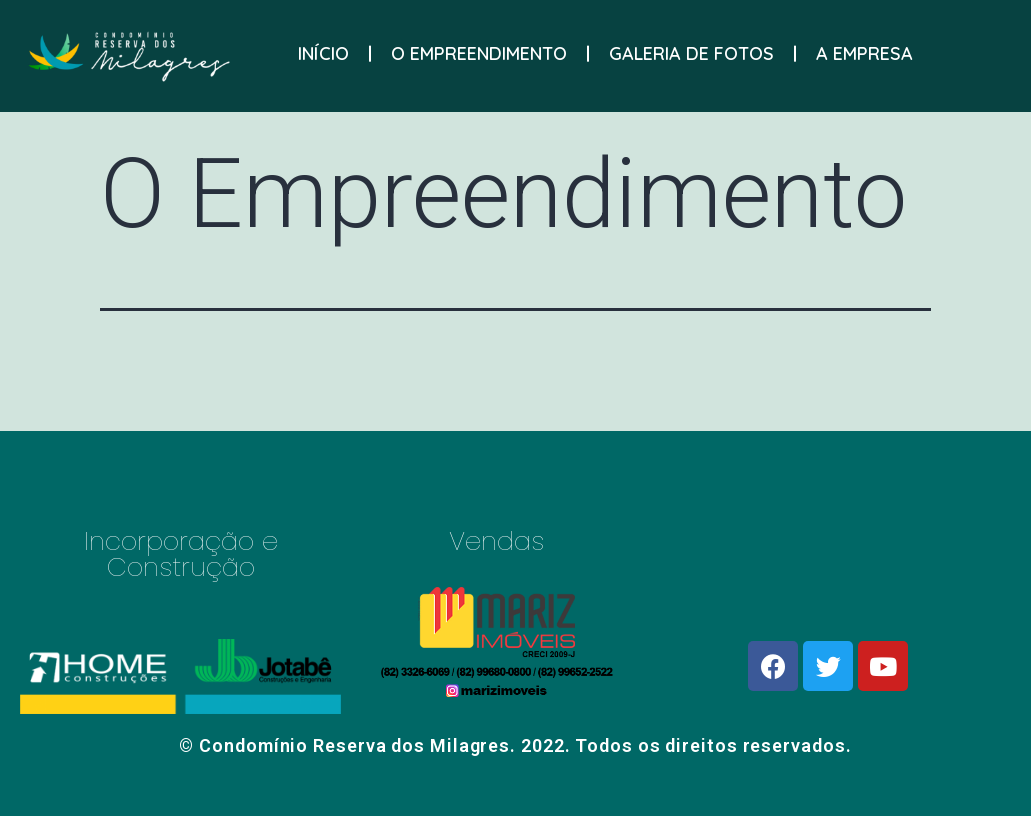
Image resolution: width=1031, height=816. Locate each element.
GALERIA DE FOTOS (691, 51)
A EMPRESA (864, 51)
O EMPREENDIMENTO (479, 51)
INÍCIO (323, 51)
